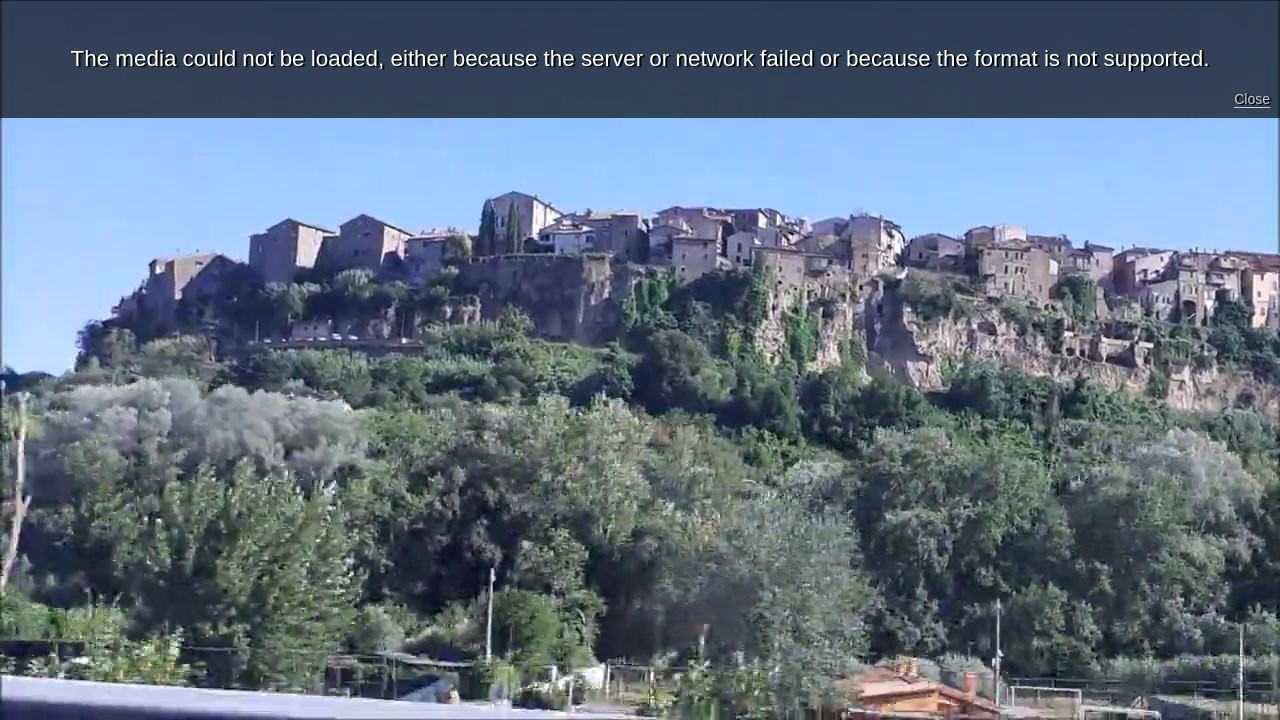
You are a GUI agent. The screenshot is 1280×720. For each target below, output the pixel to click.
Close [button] (1252, 99)
